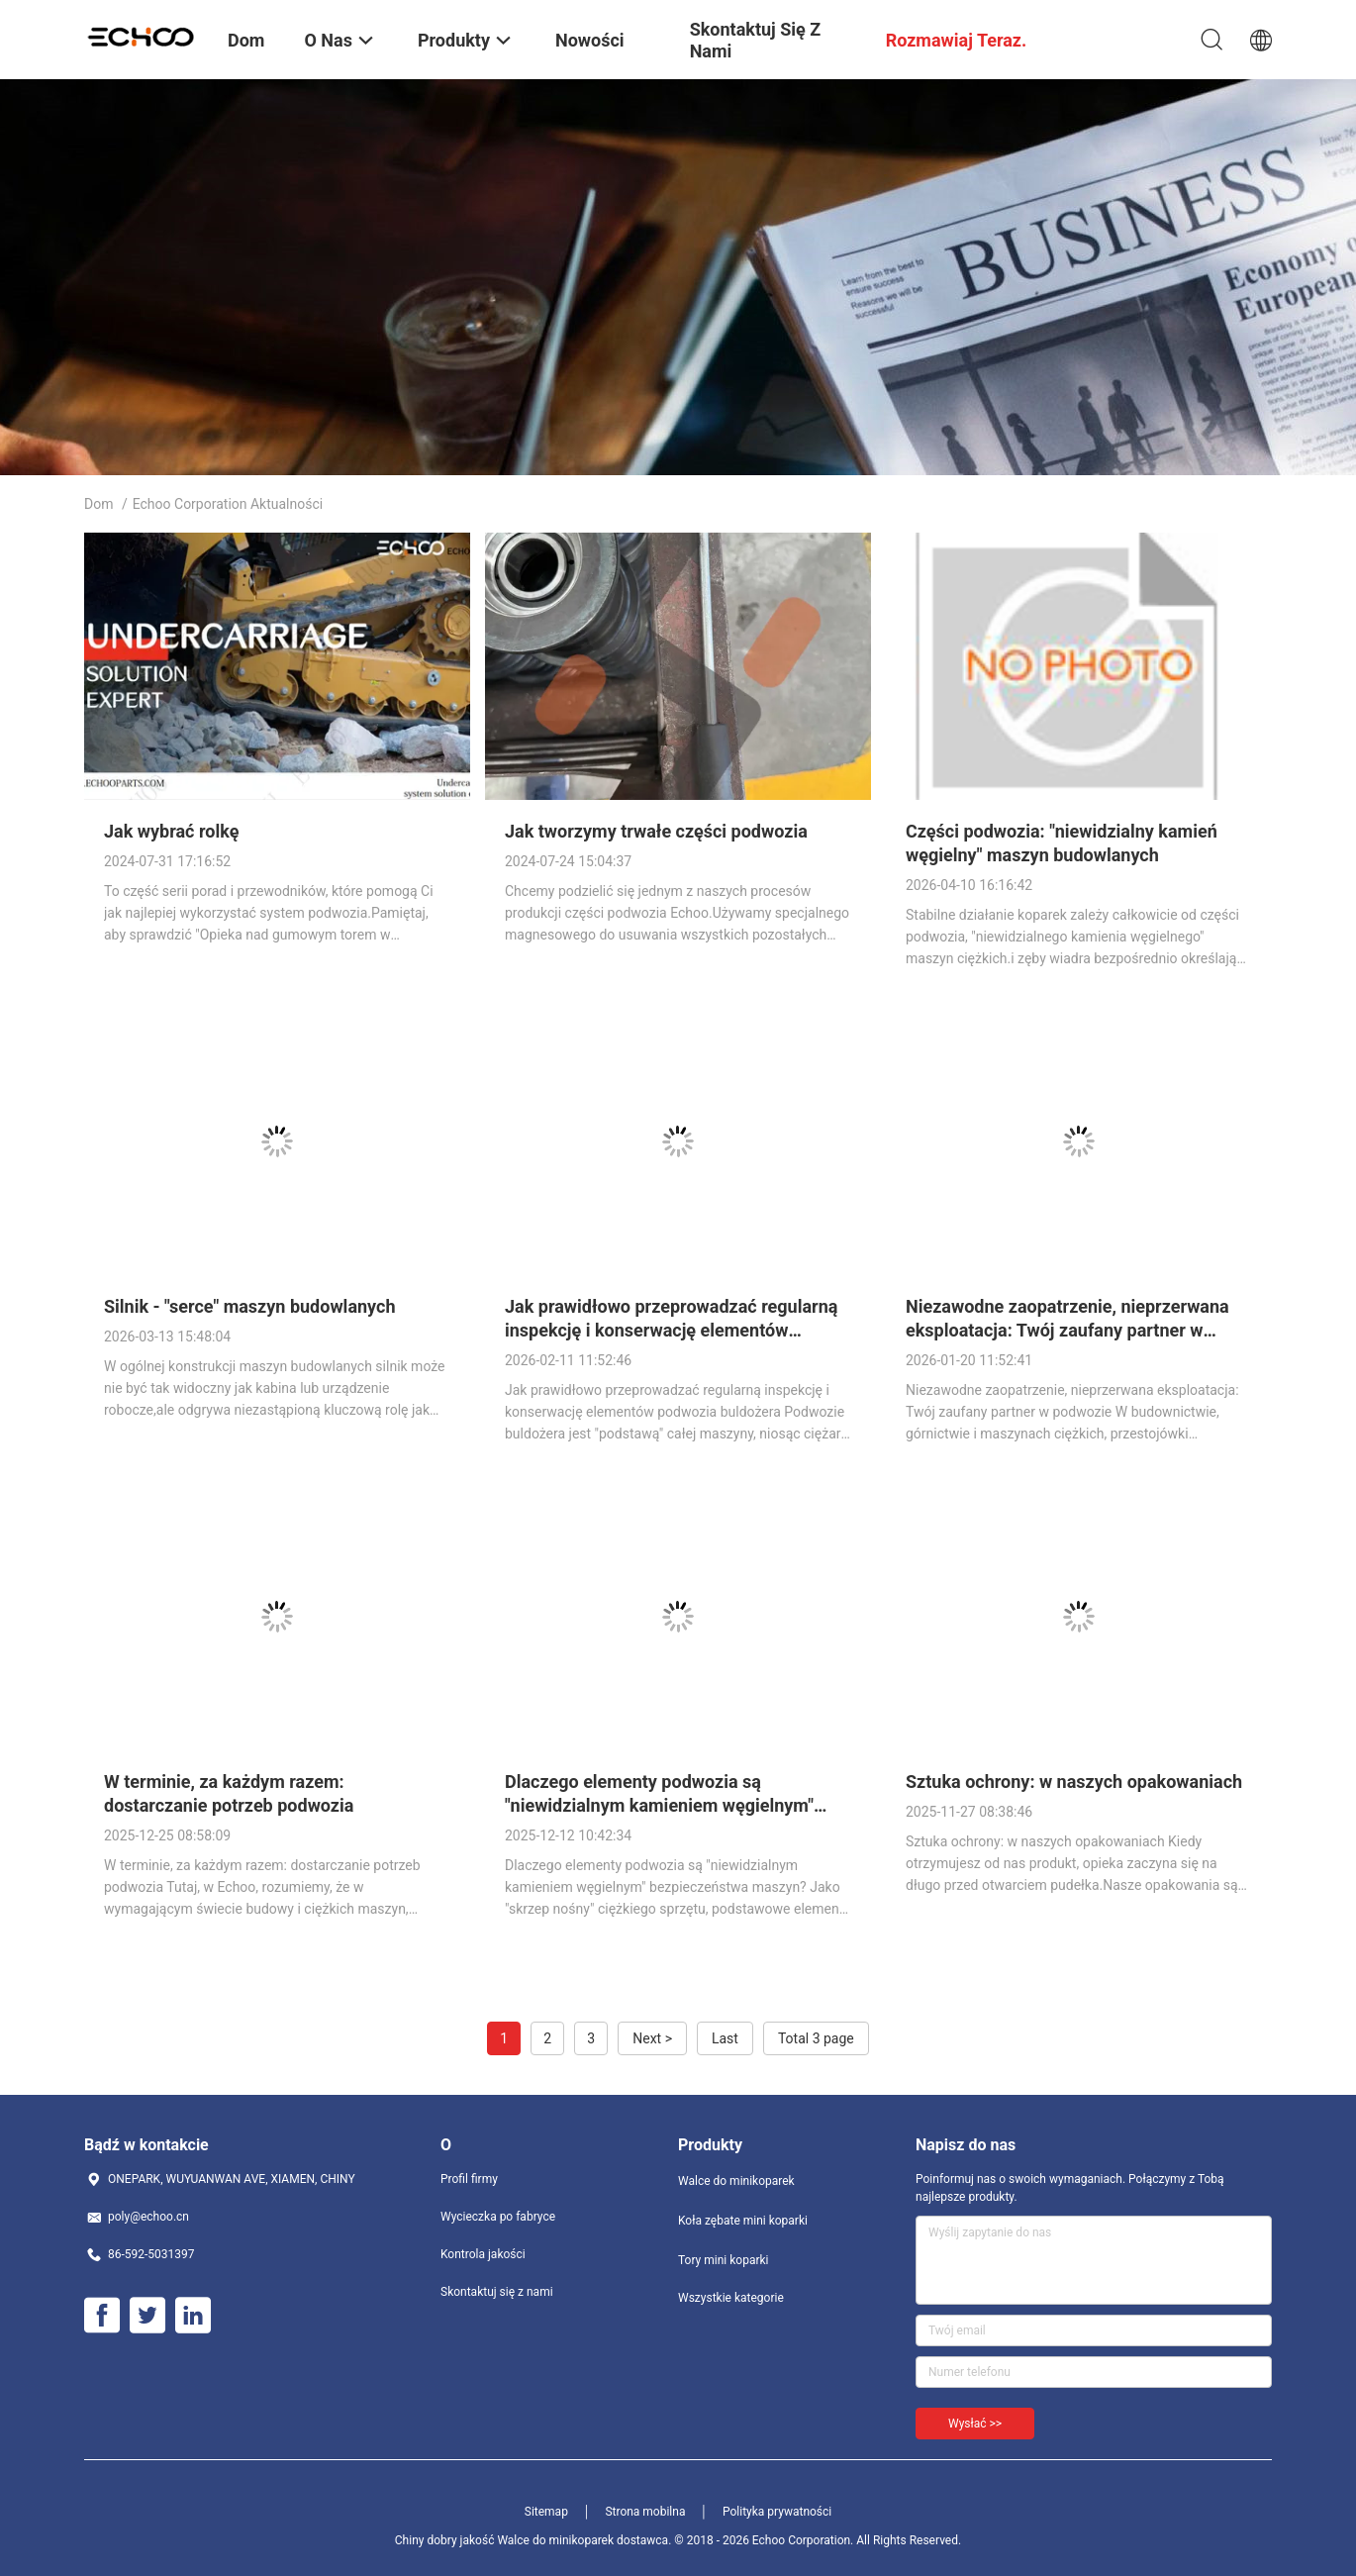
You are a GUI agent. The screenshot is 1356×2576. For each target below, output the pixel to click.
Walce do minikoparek (736, 2181)
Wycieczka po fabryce (497, 2217)
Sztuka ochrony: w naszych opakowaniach (1074, 1781)
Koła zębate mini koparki (743, 2221)
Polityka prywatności (777, 2512)
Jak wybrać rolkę (171, 831)
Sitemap (546, 2512)
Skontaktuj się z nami (496, 2292)
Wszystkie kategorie (731, 2298)
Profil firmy (469, 2179)
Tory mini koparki (723, 2260)
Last (725, 2038)
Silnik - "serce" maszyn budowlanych (250, 1306)
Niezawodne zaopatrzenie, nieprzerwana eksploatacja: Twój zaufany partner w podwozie (1067, 1330)
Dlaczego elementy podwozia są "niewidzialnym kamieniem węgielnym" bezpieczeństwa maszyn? (659, 1805)
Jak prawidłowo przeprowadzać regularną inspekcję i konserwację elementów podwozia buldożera (671, 1330)
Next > (652, 2038)
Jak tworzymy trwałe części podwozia (656, 831)
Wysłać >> (975, 2423)
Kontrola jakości (483, 2254)
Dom (98, 504)
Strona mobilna (645, 2512)
